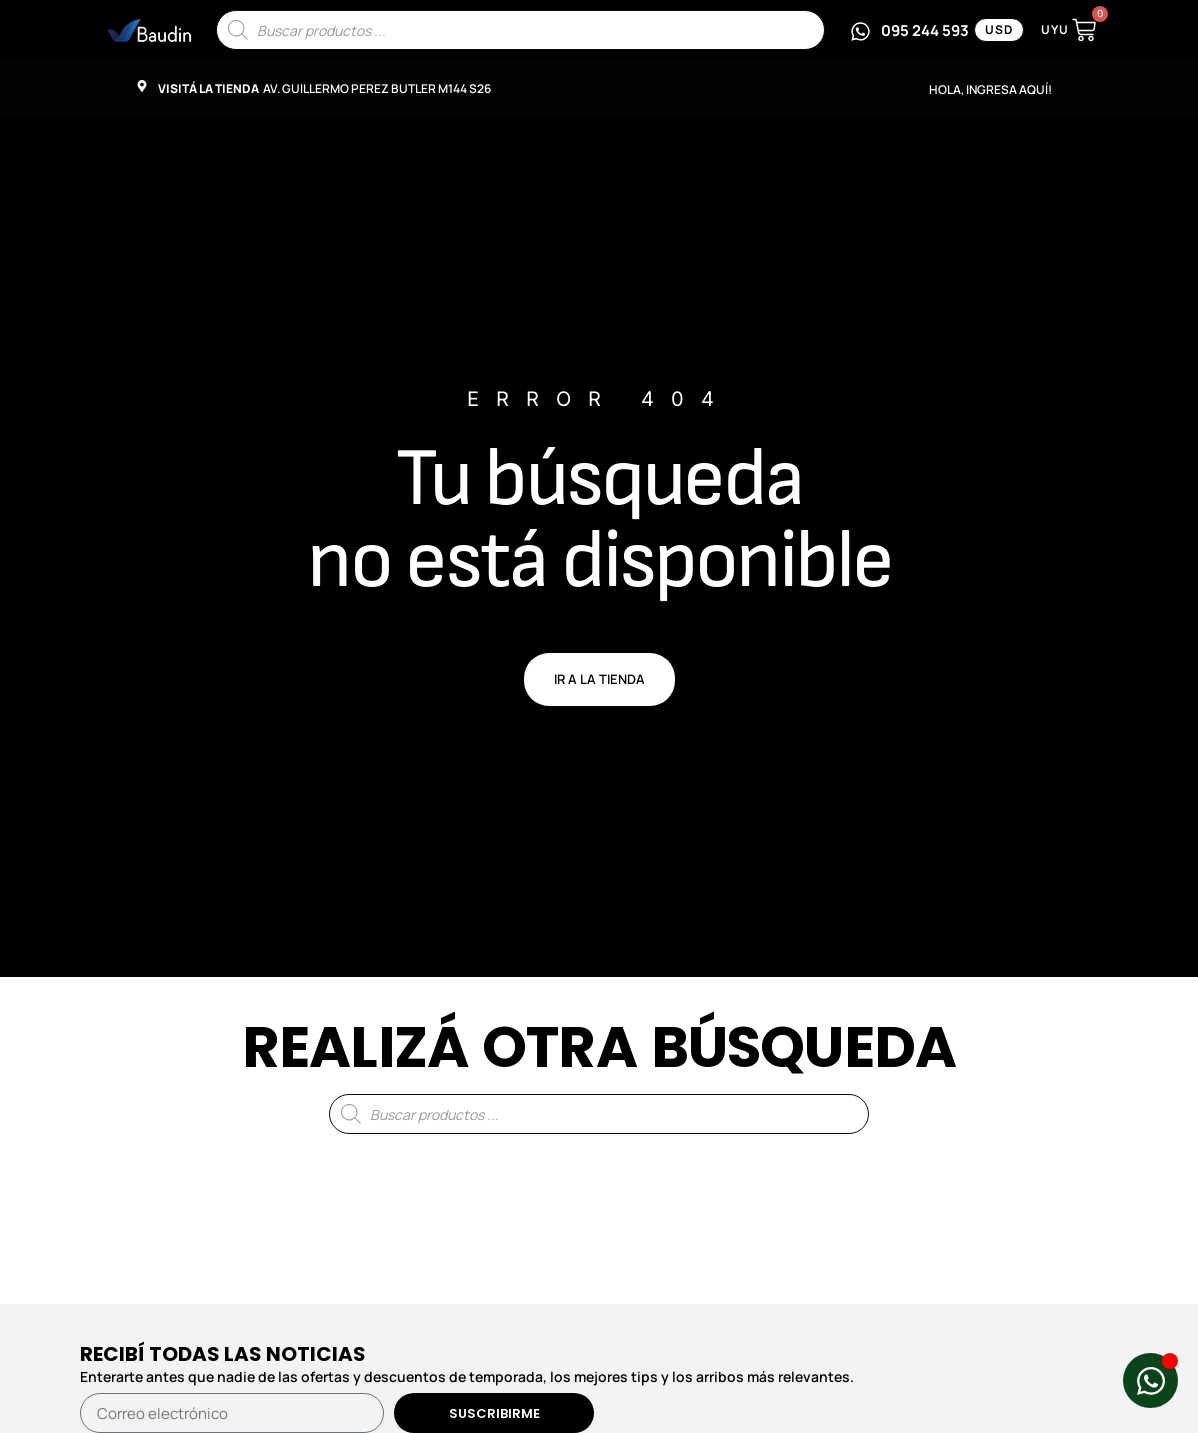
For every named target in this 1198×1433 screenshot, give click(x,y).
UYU (1055, 29)
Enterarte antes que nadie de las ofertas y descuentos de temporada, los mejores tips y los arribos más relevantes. (467, 1376)
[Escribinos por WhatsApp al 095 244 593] (909, 30)
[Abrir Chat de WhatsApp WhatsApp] (1150, 1380)
